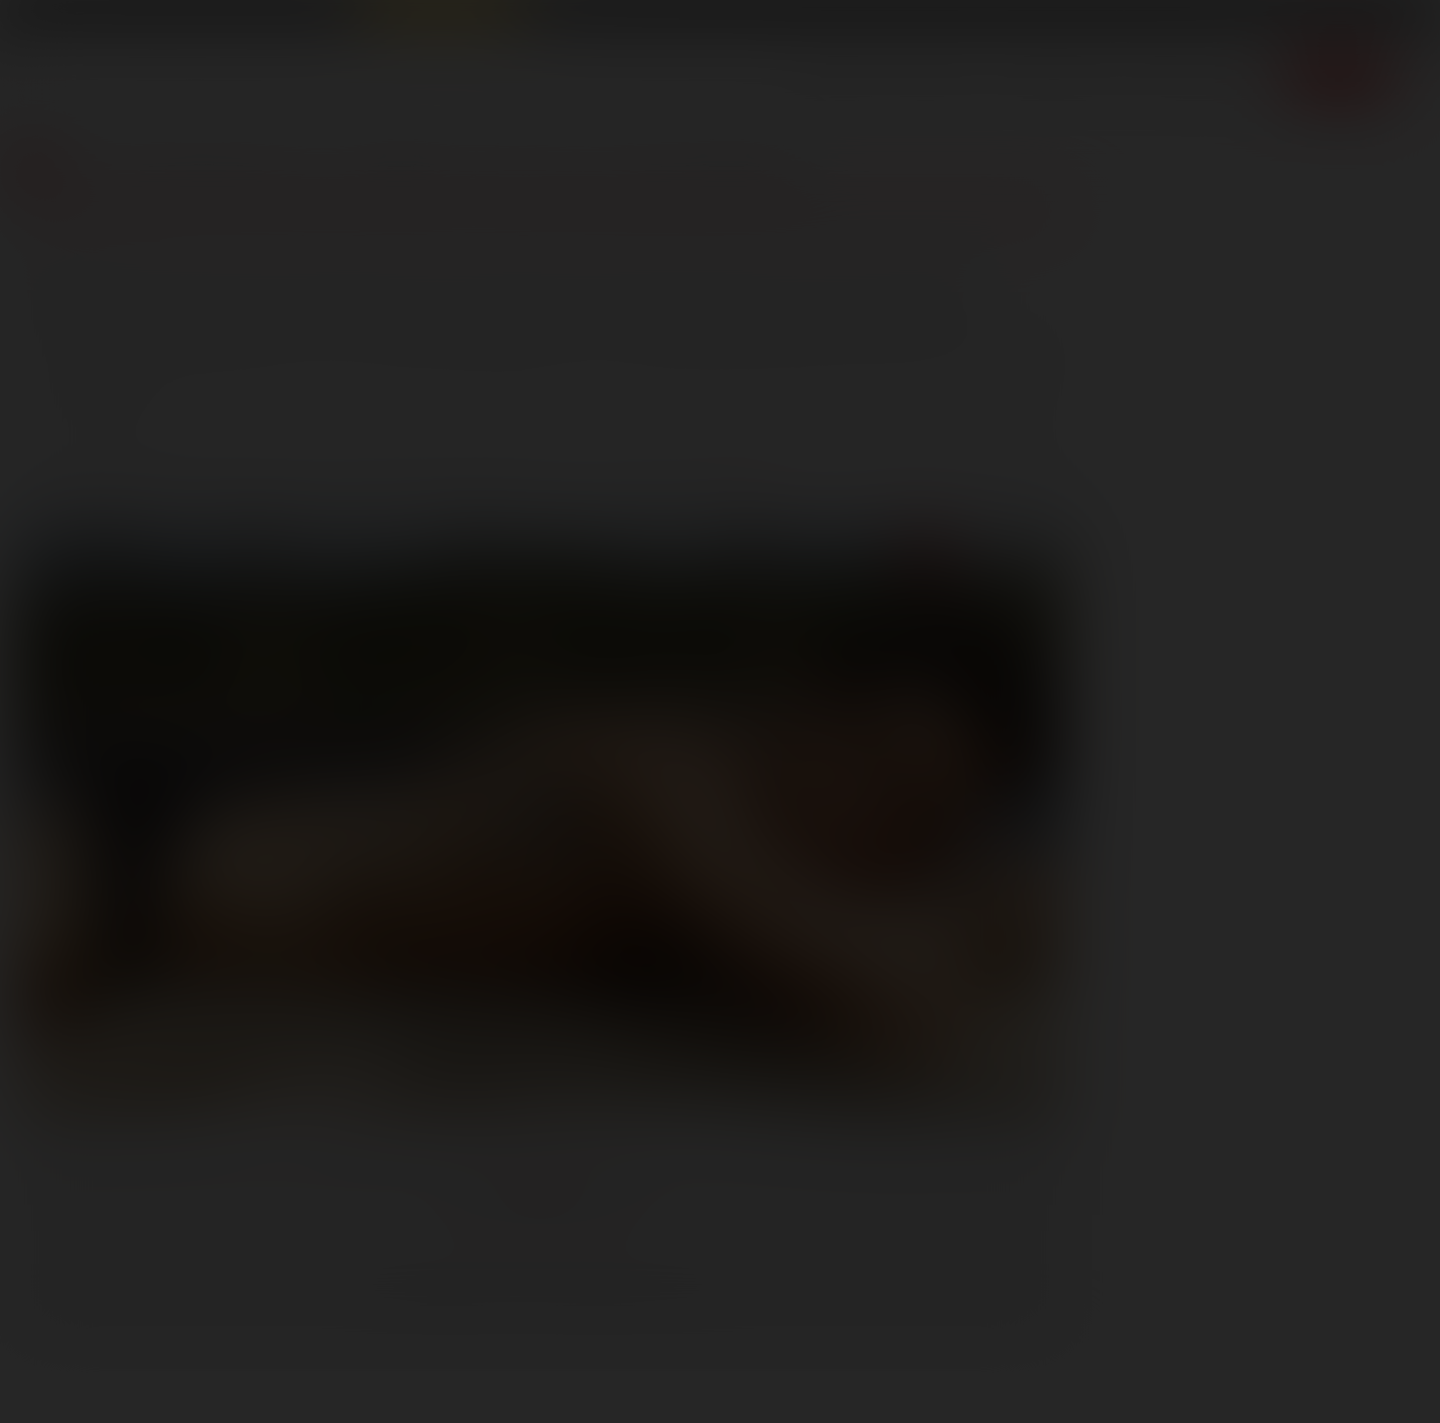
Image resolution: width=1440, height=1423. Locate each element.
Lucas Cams (570, 17)
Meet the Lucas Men (573, 165)
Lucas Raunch (212, 17)
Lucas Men (1049, 75)
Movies (937, 75)
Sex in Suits (315, 17)
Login (1250, 19)
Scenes (840, 75)
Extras (1238, 75)
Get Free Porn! (1355, 19)
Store (1151, 75)
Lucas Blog (184, 165)
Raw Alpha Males (441, 17)
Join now (1339, 75)
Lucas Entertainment (80, 17)
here (755, 457)
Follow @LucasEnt (540, 1206)
